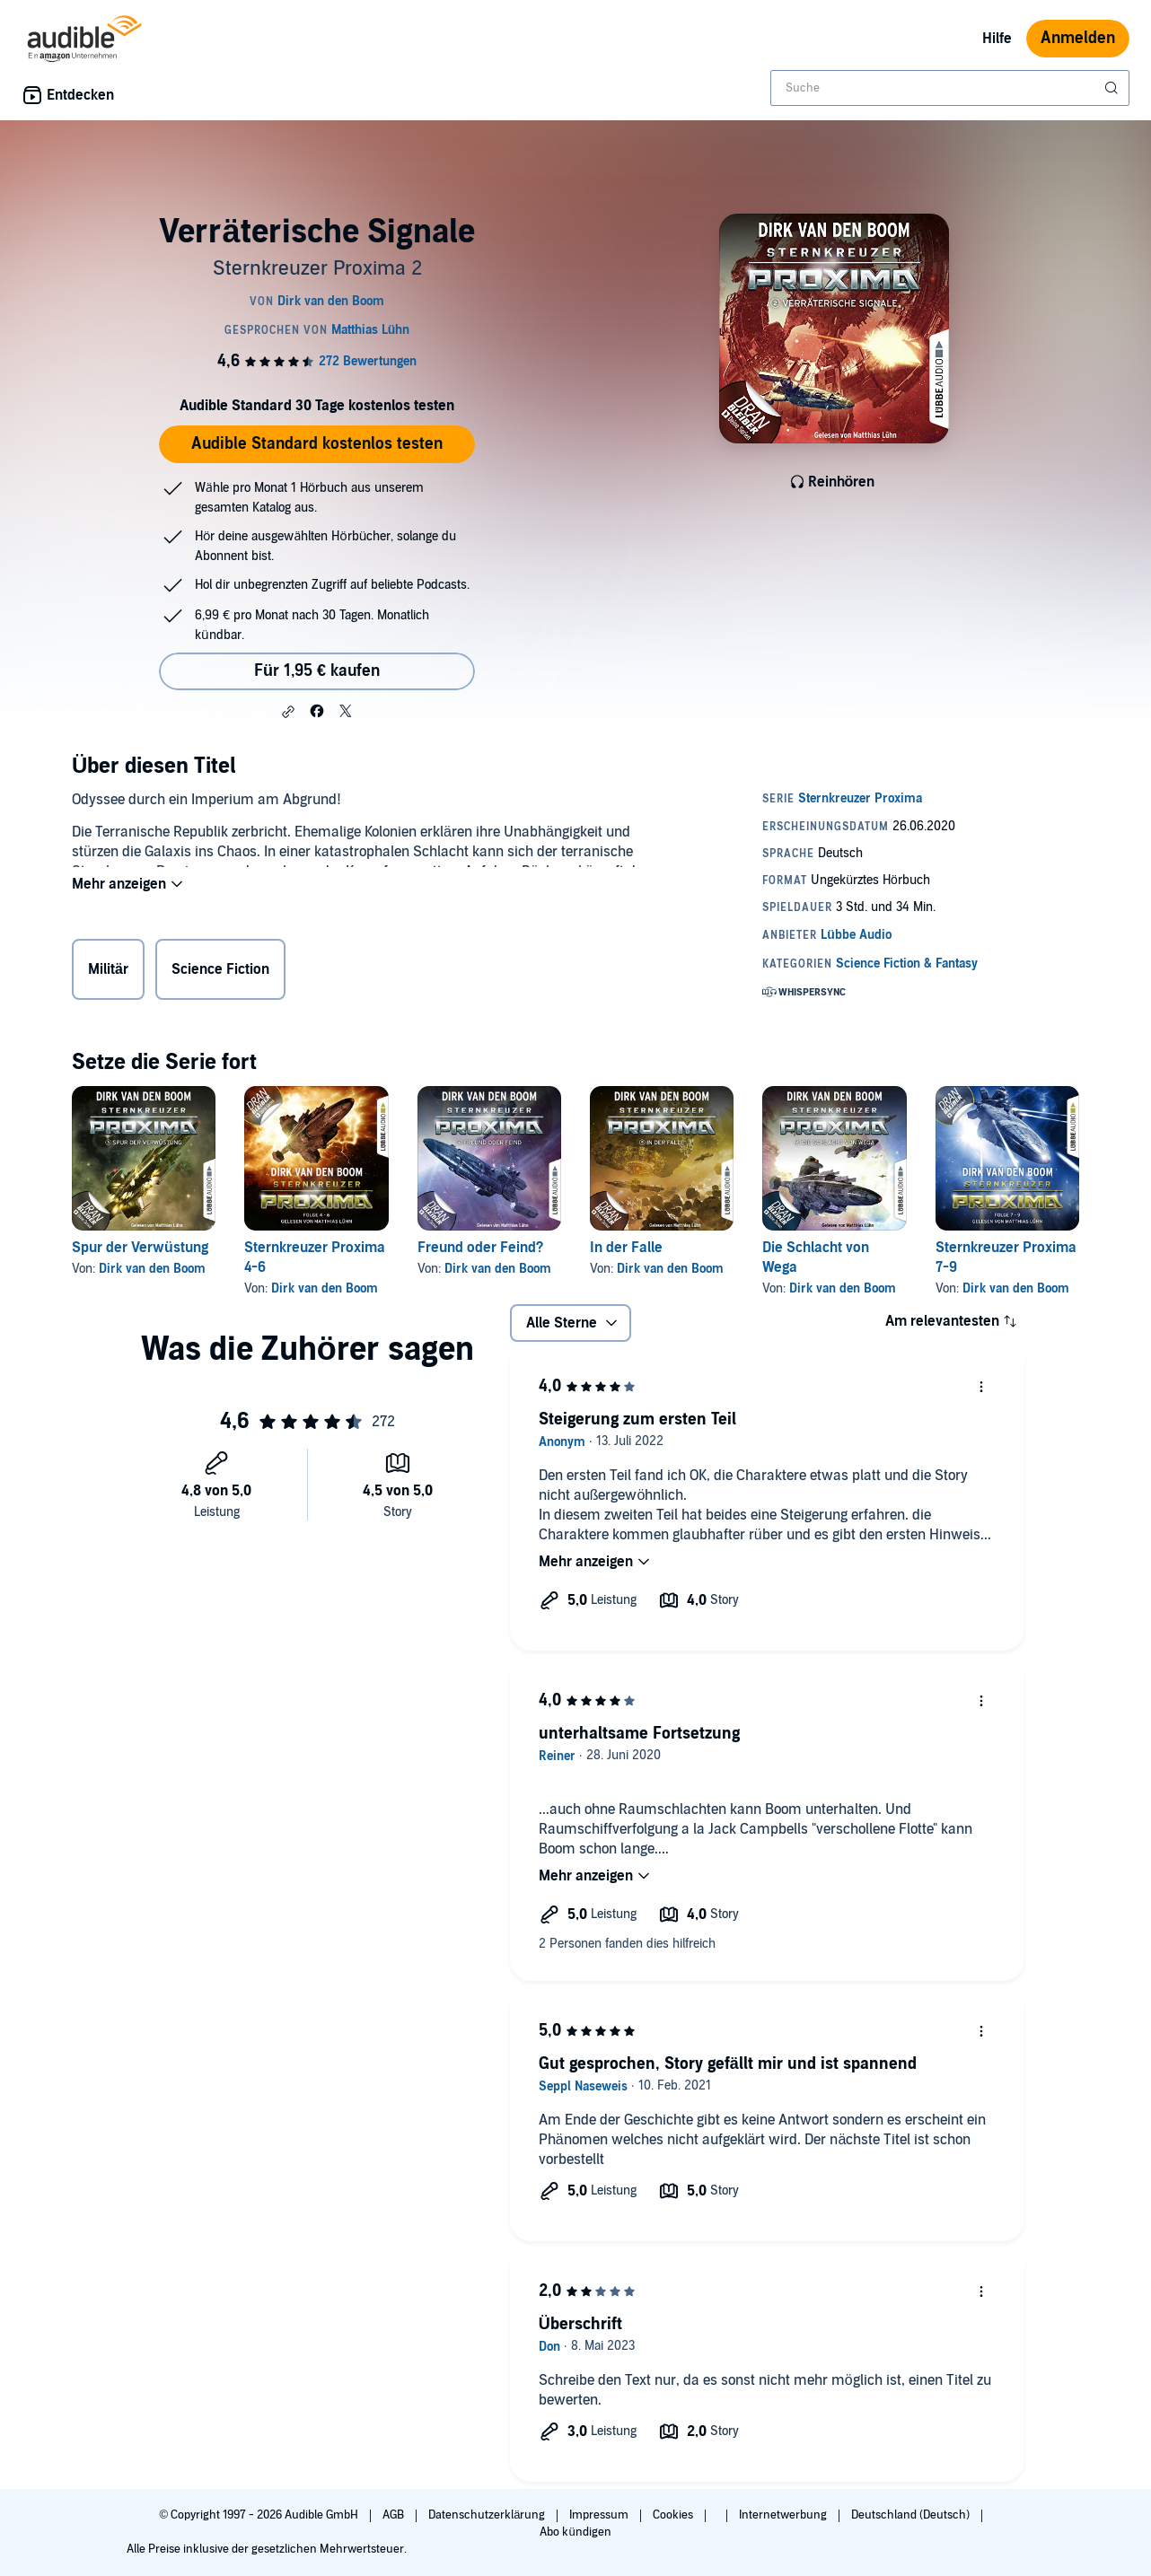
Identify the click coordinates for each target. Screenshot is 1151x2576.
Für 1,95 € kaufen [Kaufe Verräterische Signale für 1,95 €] (317, 671)
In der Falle (626, 1248)
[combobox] (949, 88)
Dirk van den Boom (152, 1268)
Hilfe (997, 39)
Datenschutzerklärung (488, 2515)
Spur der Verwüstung (140, 1248)
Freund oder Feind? (480, 1248)
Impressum (600, 2515)
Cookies (674, 2515)
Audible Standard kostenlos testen (317, 443)
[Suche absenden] (1113, 88)
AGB (394, 2515)
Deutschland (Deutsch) (911, 2515)
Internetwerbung (784, 2515)
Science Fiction (220, 973)
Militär (108, 973)
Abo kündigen (575, 2532)
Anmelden (1078, 38)
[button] (288, 712)
